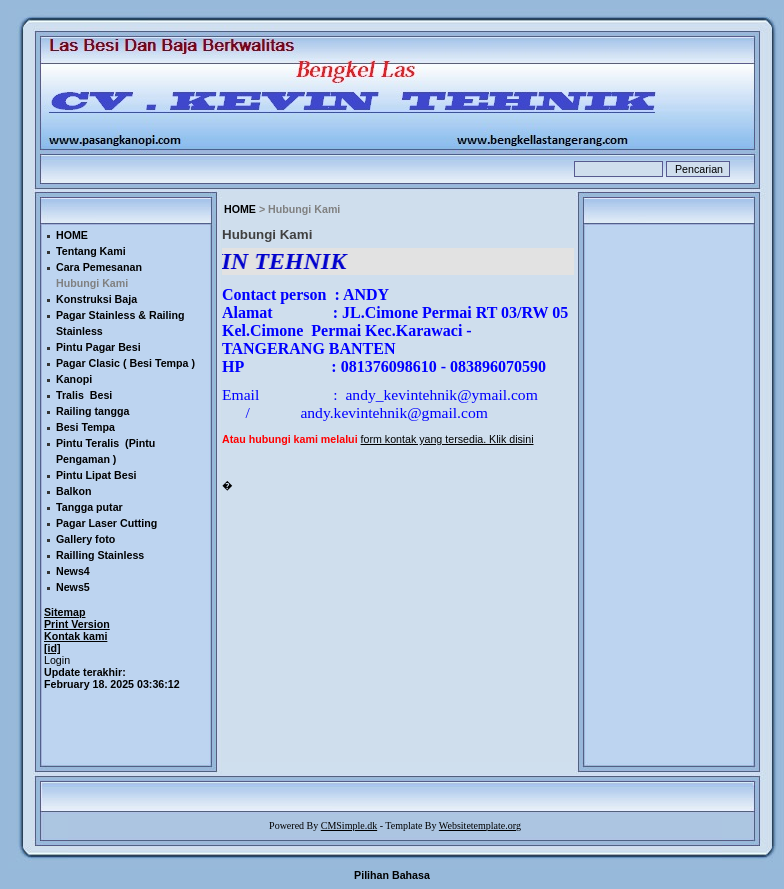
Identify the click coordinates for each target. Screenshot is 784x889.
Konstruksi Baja (96, 299)
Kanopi (74, 379)
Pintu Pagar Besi (98, 347)
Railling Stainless (100, 555)
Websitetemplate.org (480, 825)
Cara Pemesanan (99, 267)
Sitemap (64, 612)
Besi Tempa (85, 427)
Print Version (77, 624)
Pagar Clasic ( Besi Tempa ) (125, 363)
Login (57, 660)
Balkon (74, 491)
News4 (73, 571)
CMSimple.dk (349, 825)
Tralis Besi (84, 395)
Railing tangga (92, 411)
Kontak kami (75, 636)
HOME (240, 209)
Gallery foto (85, 539)
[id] (52, 648)
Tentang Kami (91, 251)
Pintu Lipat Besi (96, 475)
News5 (73, 587)
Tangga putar (89, 507)
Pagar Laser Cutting (106, 523)
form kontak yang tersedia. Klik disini (447, 439)
